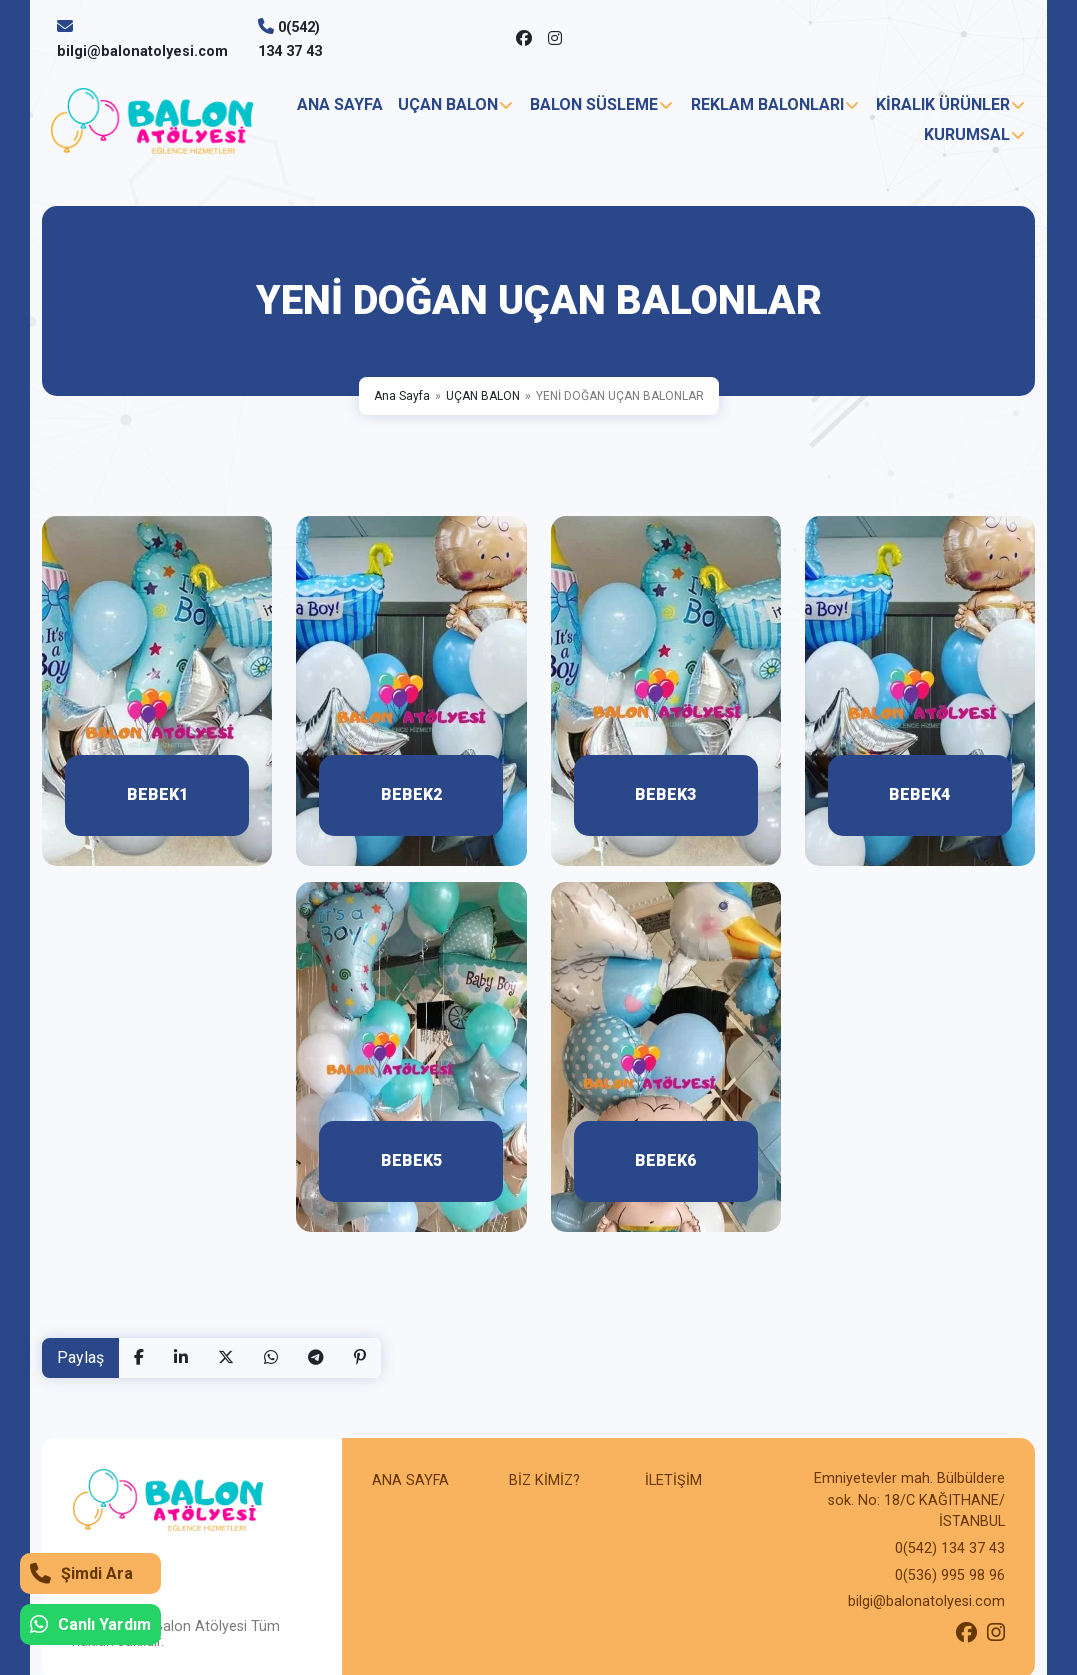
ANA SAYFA (340, 104)
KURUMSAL (967, 134)
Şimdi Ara (81, 1573)
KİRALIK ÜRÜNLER (943, 104)
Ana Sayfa (402, 396)
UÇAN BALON (448, 104)
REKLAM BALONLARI (767, 104)
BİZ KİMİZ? (544, 1480)
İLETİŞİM (673, 1480)
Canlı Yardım (90, 1624)
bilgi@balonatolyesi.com (142, 51)
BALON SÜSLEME (594, 104)
